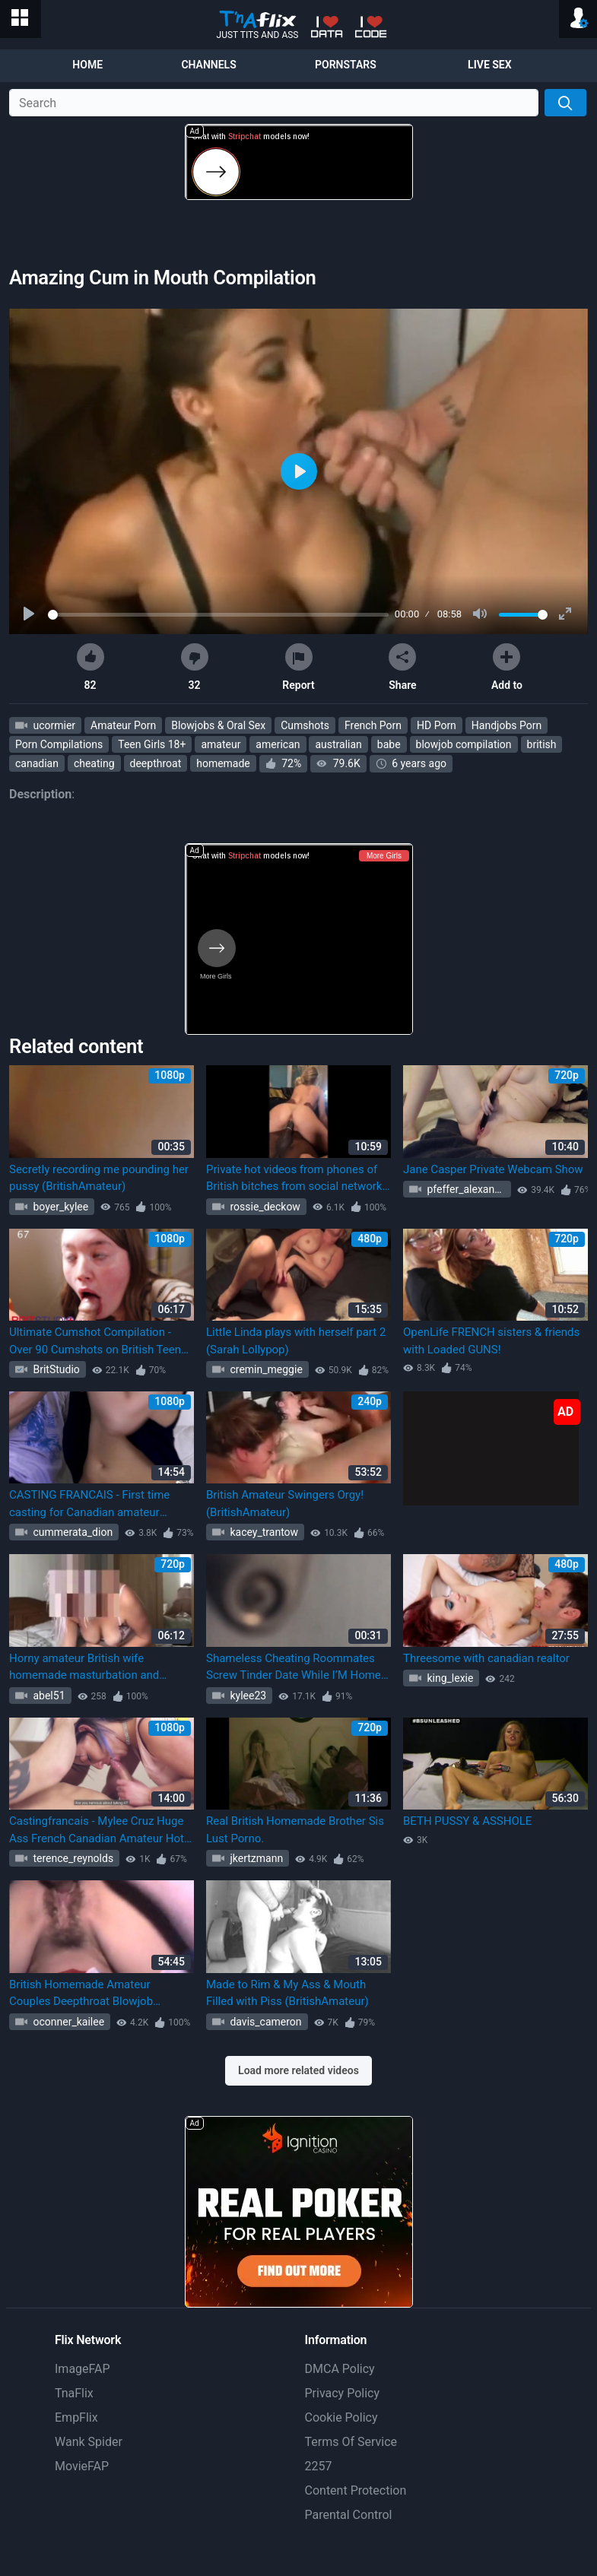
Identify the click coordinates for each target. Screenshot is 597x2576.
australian (338, 744)
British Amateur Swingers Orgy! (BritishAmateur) (285, 1503)
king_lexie (448, 1678)
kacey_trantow (262, 1532)
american (278, 744)
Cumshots (305, 725)
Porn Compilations (59, 744)
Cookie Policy (341, 2417)
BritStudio (55, 1369)
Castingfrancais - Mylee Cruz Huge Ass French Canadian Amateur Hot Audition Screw (96, 1830)
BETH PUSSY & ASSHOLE (467, 1821)
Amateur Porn (123, 725)
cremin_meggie (265, 1369)
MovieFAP (82, 2466)
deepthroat (156, 763)
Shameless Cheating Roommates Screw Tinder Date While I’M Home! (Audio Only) (295, 1667)
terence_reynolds (71, 1858)
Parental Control (348, 2515)
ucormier (52, 725)
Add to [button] (506, 667)
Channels (208, 65)
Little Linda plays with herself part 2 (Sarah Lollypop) (296, 1340)
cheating (94, 763)
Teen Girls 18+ (152, 744)
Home (87, 65)
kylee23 (246, 1695)
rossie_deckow (263, 1207)
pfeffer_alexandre (467, 1189)
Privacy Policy (342, 2393)
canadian (37, 763)
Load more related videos (298, 2070)
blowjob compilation (464, 744)
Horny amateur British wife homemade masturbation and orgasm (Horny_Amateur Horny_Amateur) (84, 1667)
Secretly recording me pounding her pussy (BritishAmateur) (99, 1178)
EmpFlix (76, 2417)
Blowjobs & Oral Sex (218, 725)
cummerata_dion (71, 1532)
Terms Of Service (351, 2442)
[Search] (565, 102)
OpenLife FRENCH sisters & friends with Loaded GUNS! (491, 1340)
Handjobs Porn (506, 725)
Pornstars (345, 65)
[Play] (30, 614)
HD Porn (436, 725)
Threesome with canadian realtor (486, 1658)
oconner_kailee (67, 2022)
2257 (318, 2466)
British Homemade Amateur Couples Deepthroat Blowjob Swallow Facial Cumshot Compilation (81, 1994)
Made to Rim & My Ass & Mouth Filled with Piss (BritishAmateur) (287, 1993)
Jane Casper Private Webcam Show (493, 1169)
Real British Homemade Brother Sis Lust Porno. (295, 1829)
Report (298, 667)
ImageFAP (82, 2369)
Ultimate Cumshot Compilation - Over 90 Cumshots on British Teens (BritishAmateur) (98, 1341)
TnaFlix (74, 2393)
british (542, 744)
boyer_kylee (59, 1207)
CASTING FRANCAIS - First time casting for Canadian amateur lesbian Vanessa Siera (89, 1504)
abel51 (47, 1695)
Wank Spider (88, 2442)
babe (389, 744)
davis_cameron (264, 2022)
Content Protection (356, 2490)
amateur (220, 744)
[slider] (218, 615)
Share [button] (402, 667)
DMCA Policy (340, 2369)
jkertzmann (255, 1858)
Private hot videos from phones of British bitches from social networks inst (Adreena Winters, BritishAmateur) (297, 1179)
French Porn (373, 725)
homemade (223, 763)
